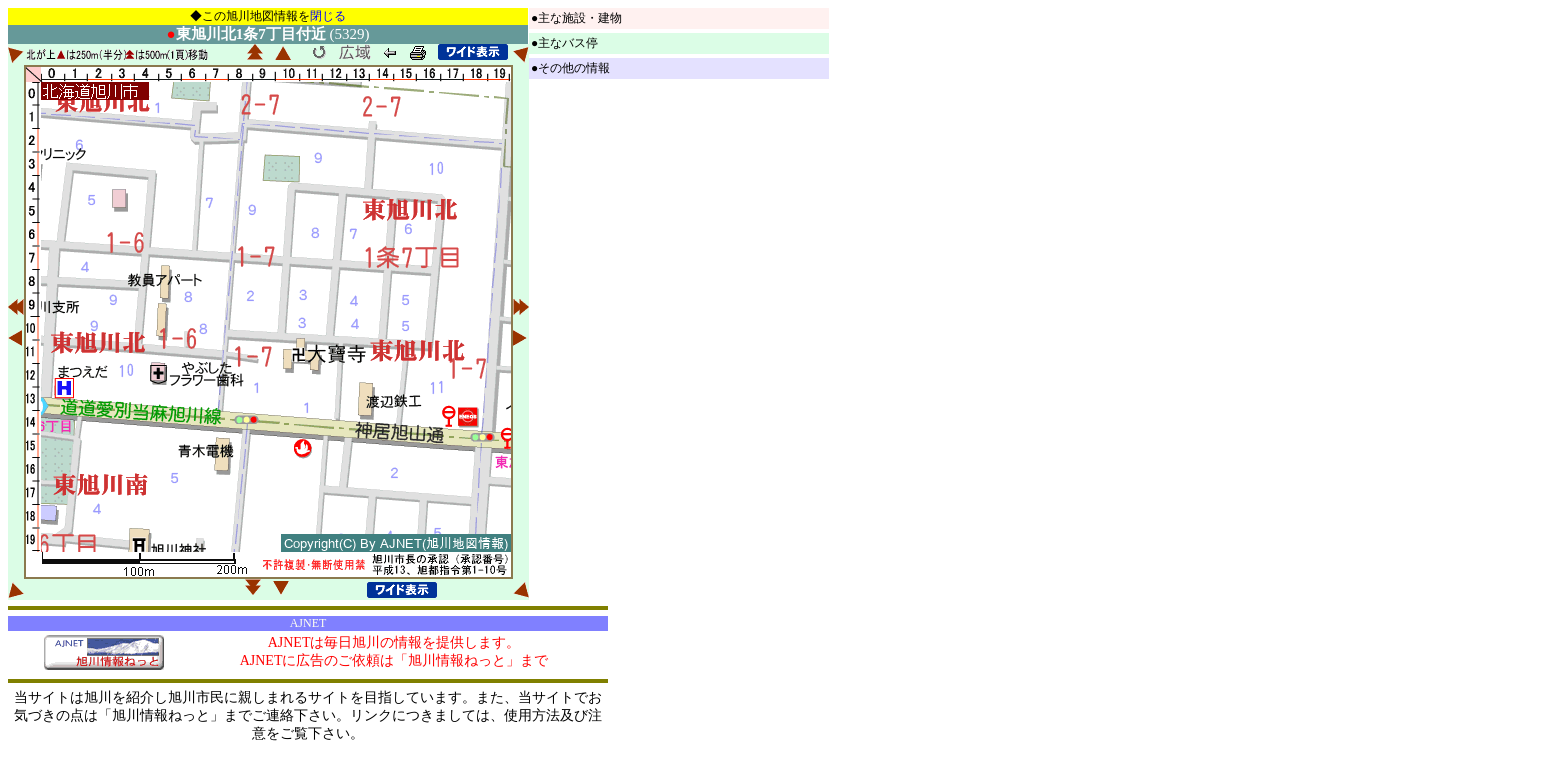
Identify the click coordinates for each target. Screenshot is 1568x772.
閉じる (328, 16)
